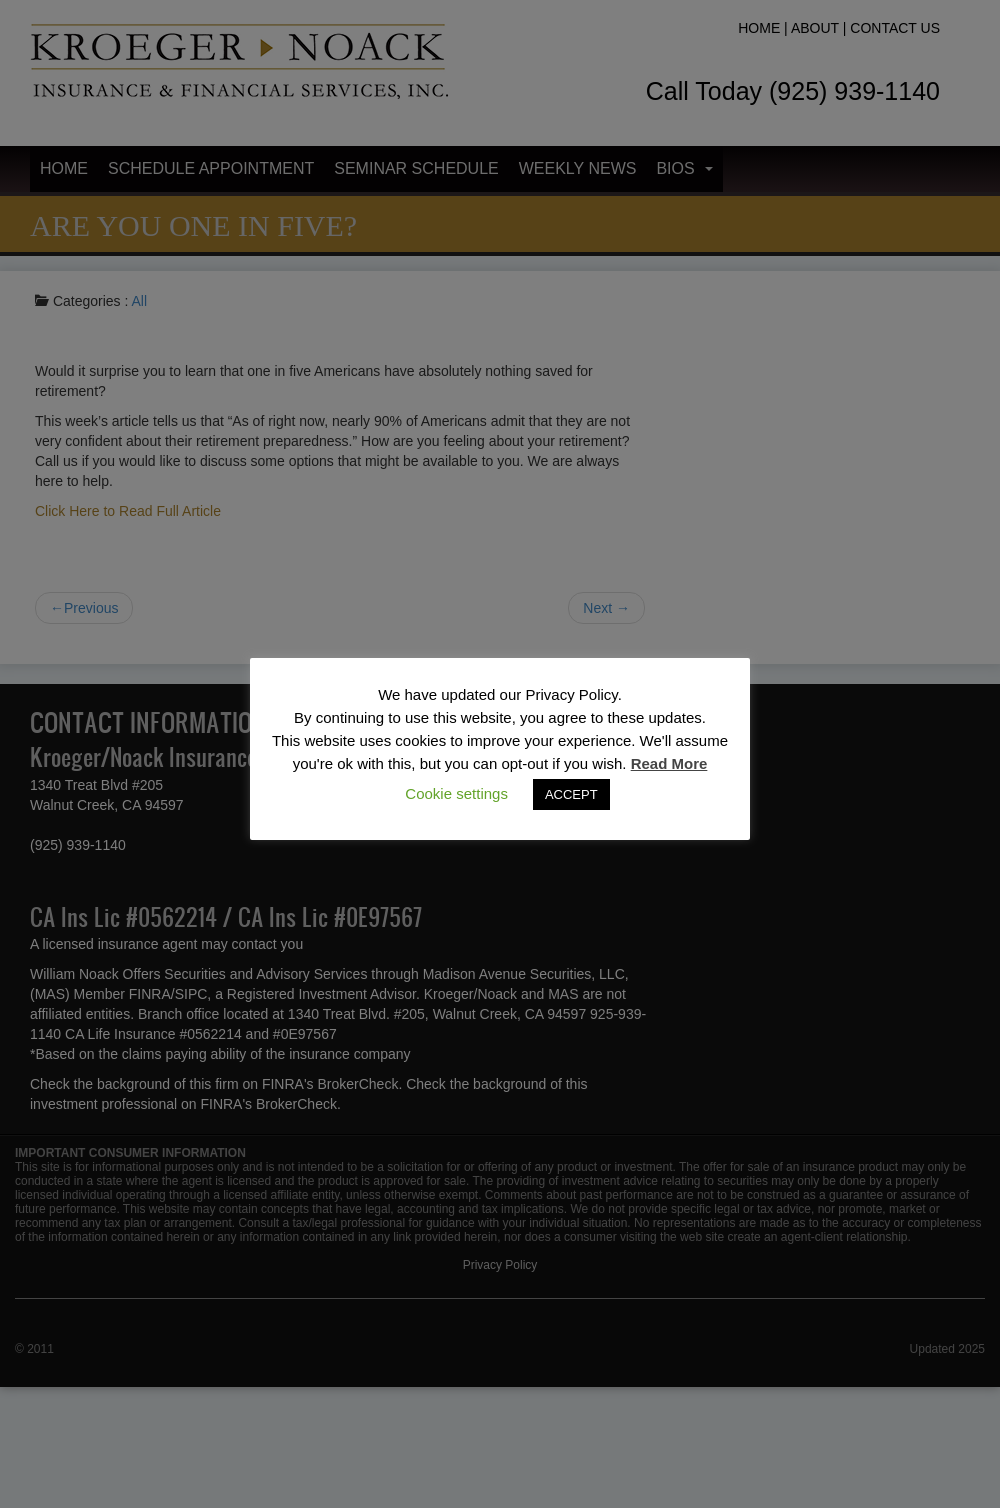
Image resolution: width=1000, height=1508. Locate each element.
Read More (669, 763)
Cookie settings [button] (456, 793)
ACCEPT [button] (571, 794)
